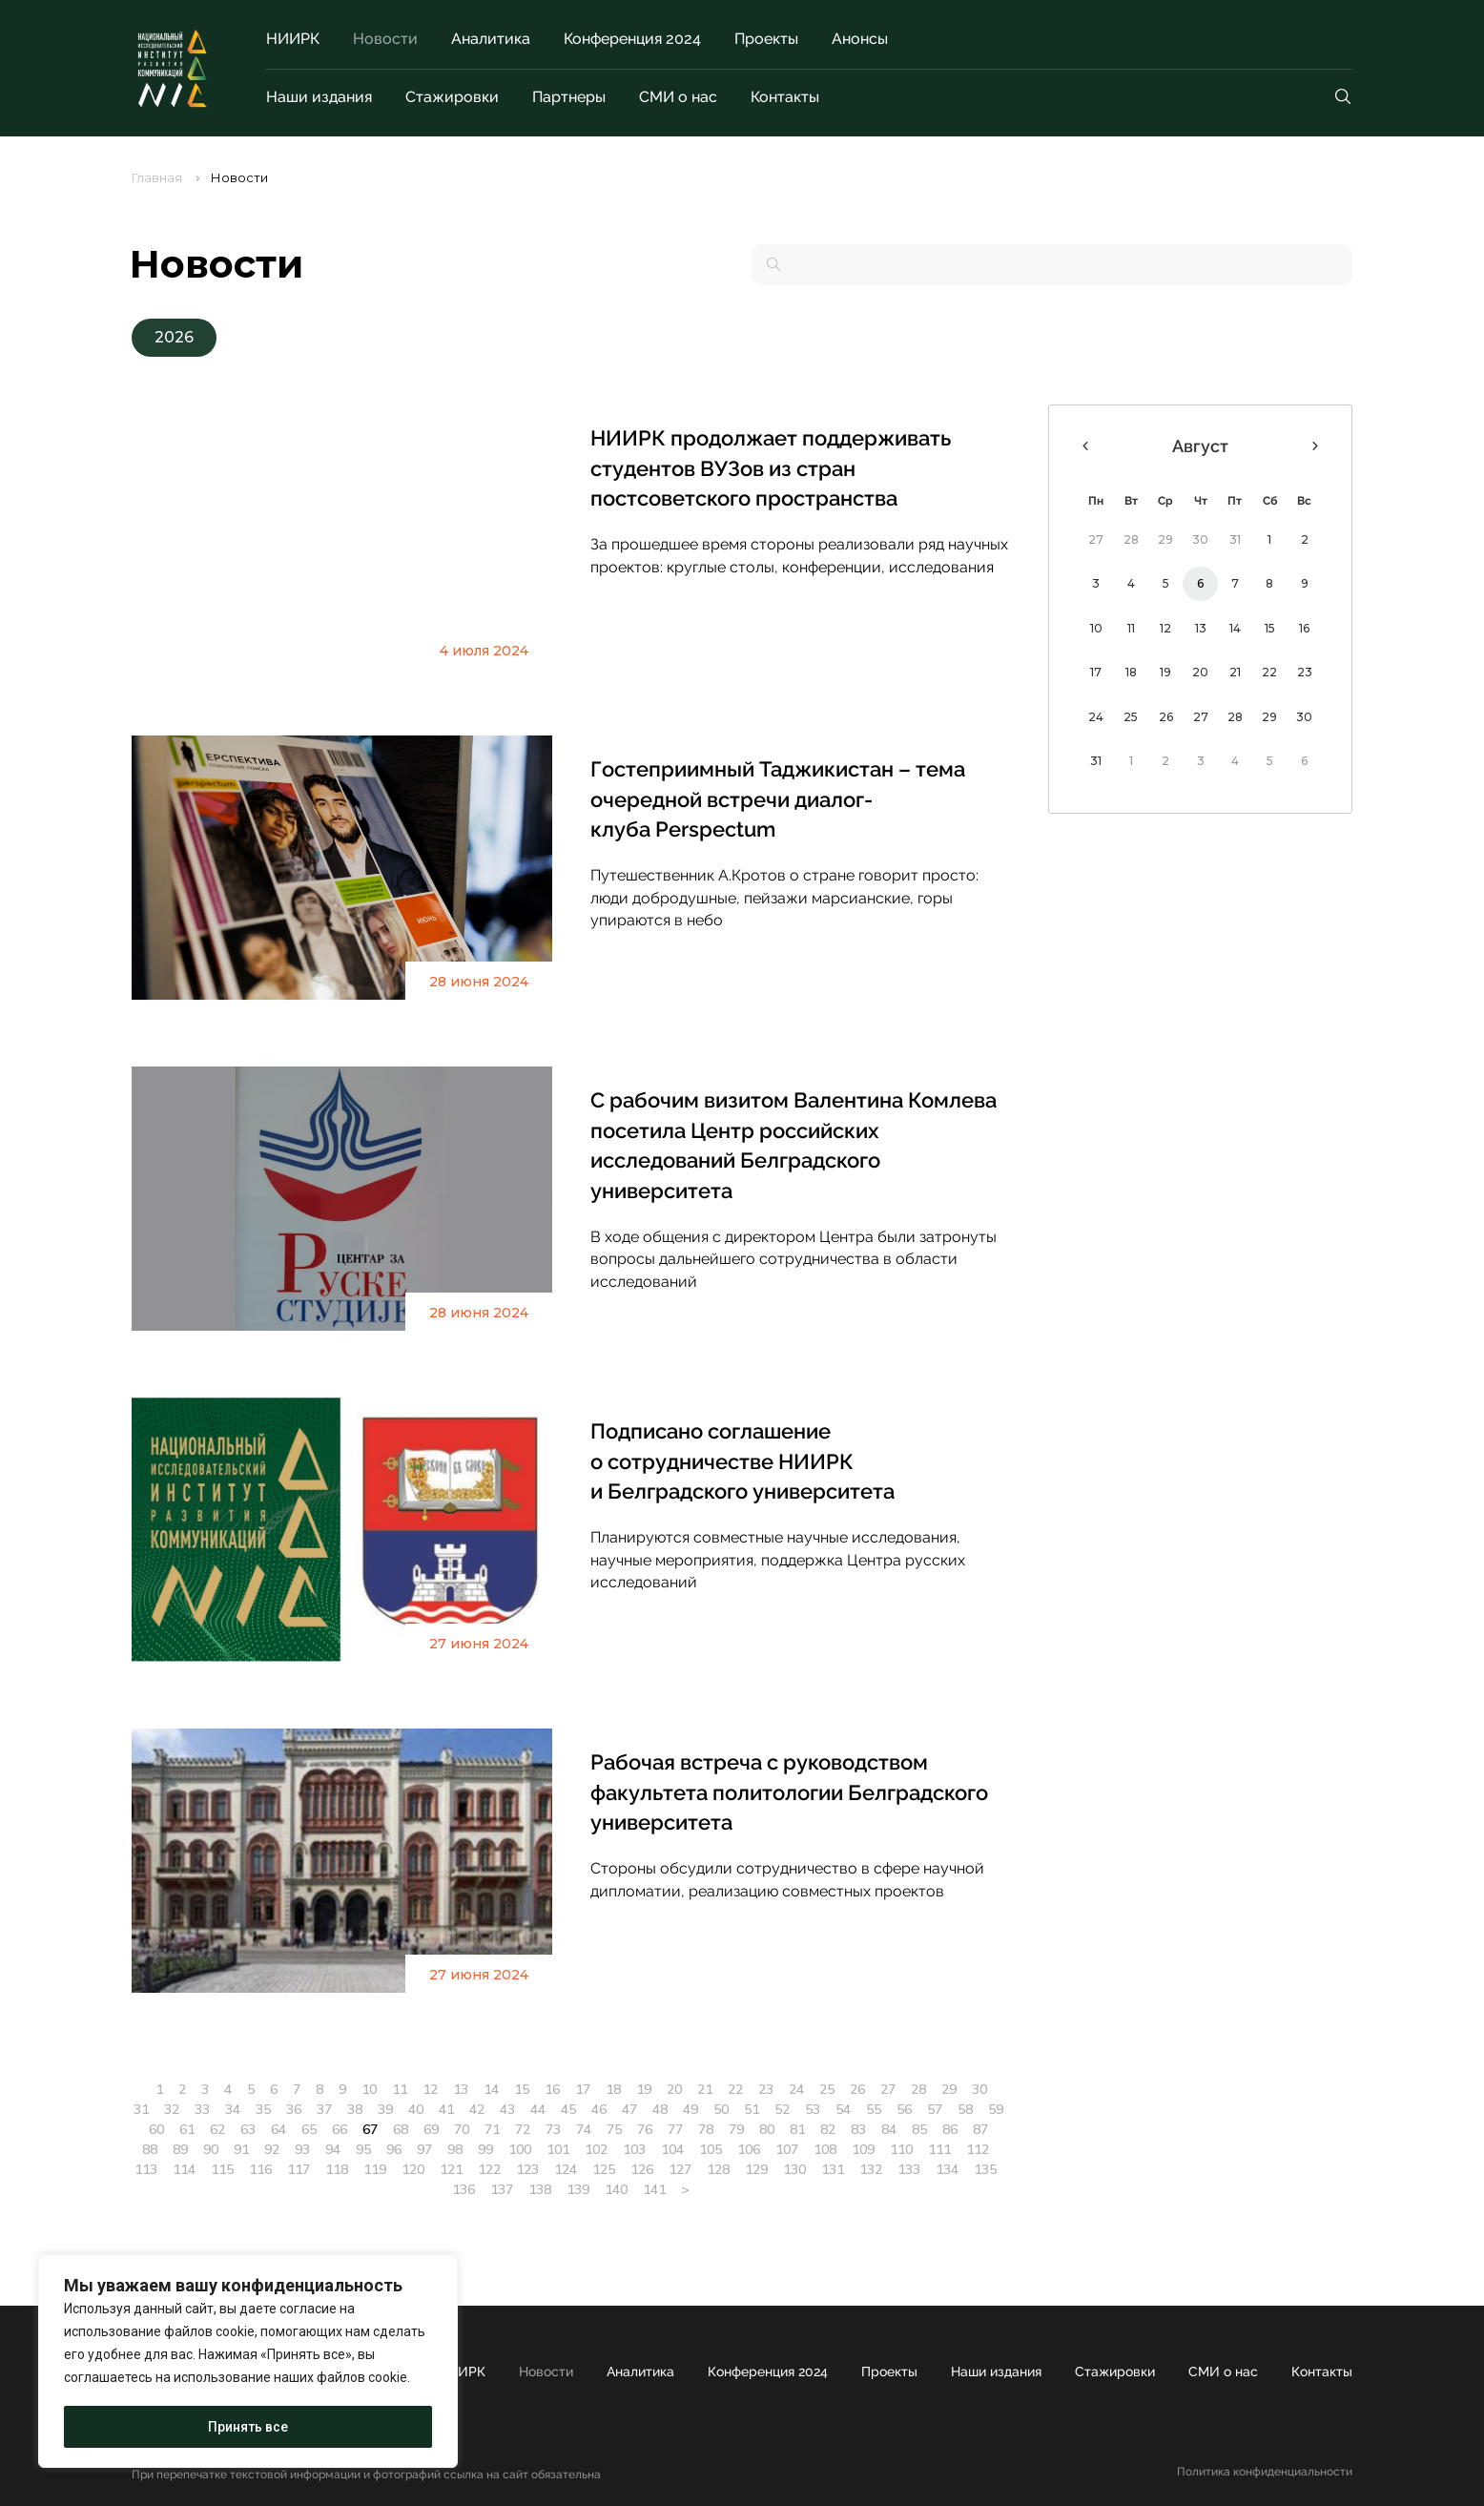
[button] (174, 338)
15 (521, 2089)
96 (394, 2149)
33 (202, 2109)
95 (363, 2149)
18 (613, 2089)
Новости (385, 39)
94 (332, 2149)
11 (399, 2089)
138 (539, 2189)
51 (751, 2109)
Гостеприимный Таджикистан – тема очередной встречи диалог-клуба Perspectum (777, 799)
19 (643, 2089)
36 (293, 2109)
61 (187, 2129)
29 (949, 2089)
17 (582, 2089)
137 (501, 2189)
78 (705, 2129)
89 (180, 2149)
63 (248, 2129)
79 (736, 2129)
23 (765, 2089)
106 (748, 2149)
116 (260, 2169)
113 (145, 2169)
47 (629, 2109)
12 (430, 2089)
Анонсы (860, 39)
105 (710, 2149)
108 (825, 2149)
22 (735, 2089)
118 (336, 2169)
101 (557, 2149)
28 (918, 2089)
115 (222, 2169)
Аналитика (490, 39)
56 (904, 2109)
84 (889, 2129)
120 (413, 2169)
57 (934, 2109)
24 (796, 2089)
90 (210, 2149)
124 (565, 2169)
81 (797, 2129)
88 (149, 2149)
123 (527, 2169)
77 (675, 2129)
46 (599, 2109)
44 (538, 2109)
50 (721, 2109)
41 (446, 2109)
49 (690, 2109)
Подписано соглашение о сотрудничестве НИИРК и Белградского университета (742, 1461)
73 (553, 2129)
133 (908, 2169)
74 (583, 2129)
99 (485, 2149)
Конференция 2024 (632, 39)
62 (217, 2129)
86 (950, 2129)
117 (298, 2169)
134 (947, 2169)
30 (979, 2089)
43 (507, 2109)
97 (424, 2149)
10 (369, 2089)
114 (184, 2169)
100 (519, 2149)
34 (232, 2109)
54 (843, 2109)
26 (857, 2089)
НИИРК (292, 39)
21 (704, 2089)
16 (552, 2089)
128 (718, 2169)
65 (309, 2129)
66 (339, 2129)
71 (492, 2129)
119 (374, 2169)
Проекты (766, 39)
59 (995, 2109)
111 (939, 2149)
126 (641, 2169)
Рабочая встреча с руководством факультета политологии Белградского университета (789, 1792)
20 (674, 2089)
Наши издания (319, 97)
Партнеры (569, 97)
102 (596, 2149)
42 (476, 2109)
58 (965, 2109)
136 (463, 2189)
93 (302, 2149)
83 (858, 2129)
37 (324, 2109)
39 (385, 2109)
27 (888, 2089)
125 (603, 2169)
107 (786, 2149)
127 (680, 2169)
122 (489, 2169)
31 (141, 2109)
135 (985, 2169)
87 (980, 2129)
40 (415, 2109)
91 (241, 2149)
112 (977, 2149)
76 (644, 2129)
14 (491, 2089)
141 (654, 2189)
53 (812, 2109)
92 (271, 2149)
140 (616, 2189)
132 (870, 2169)
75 (614, 2129)
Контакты (785, 97)
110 (901, 2149)
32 (171, 2109)
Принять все (248, 2426)
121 (451, 2169)
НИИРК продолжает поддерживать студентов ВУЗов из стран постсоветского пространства (770, 468)
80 (766, 2129)
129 (756, 2169)
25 (827, 2089)
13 (460, 2089)
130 (794, 2169)
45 (568, 2109)
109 (863, 2149)
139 (578, 2189)
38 (354, 2109)
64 (278, 2129)
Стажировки (452, 97)
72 (522, 2129)
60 (156, 2129)
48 (660, 2109)
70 (461, 2129)
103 (634, 2149)
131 (832, 2169)
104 (672, 2149)
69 (431, 2129)
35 (263, 2109)
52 (782, 2109)
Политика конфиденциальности (1264, 2471)
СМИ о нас (678, 97)
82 (827, 2129)
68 (400, 2129)
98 (455, 2149)
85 (919, 2129)
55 (873, 2109)
